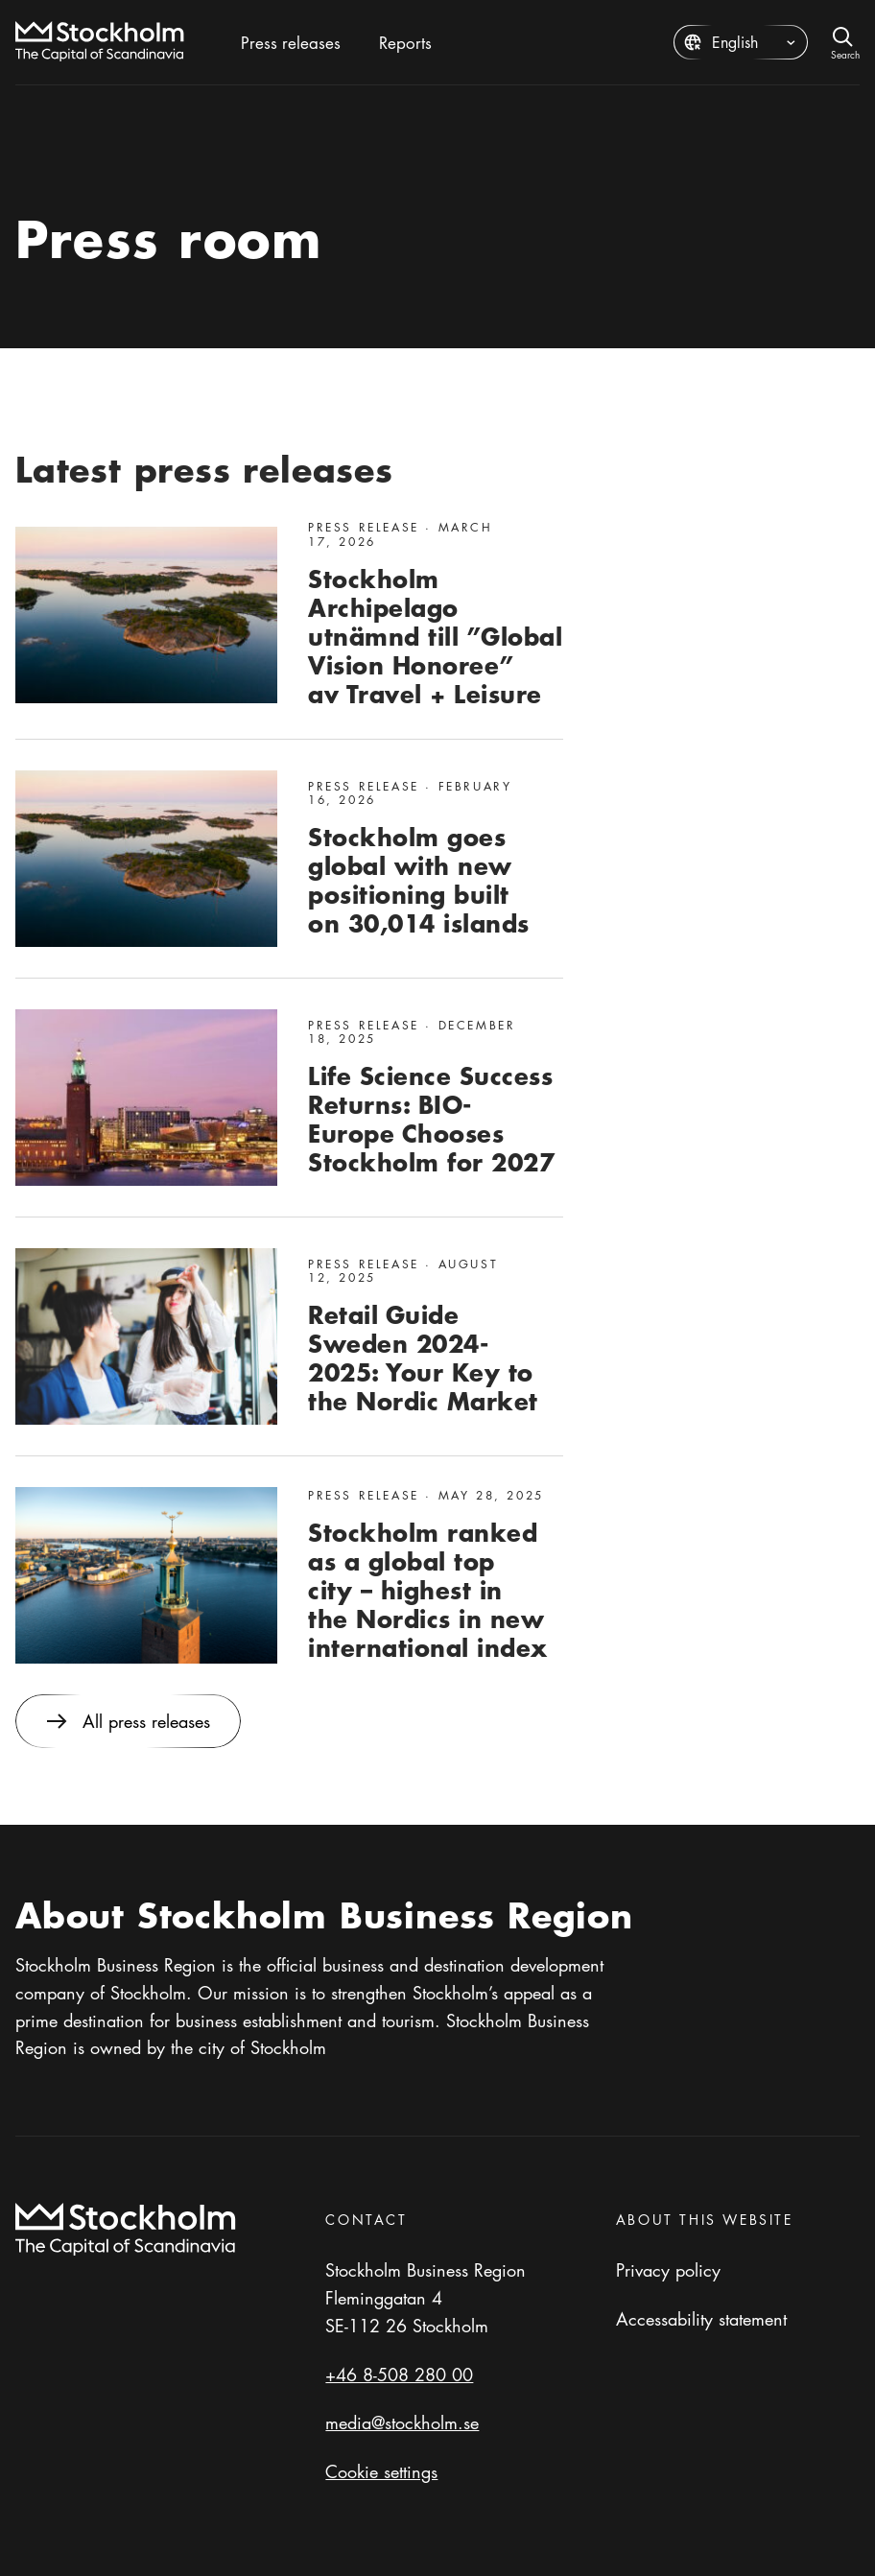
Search (845, 53)
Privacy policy (668, 2269)
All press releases (128, 1721)
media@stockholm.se (402, 2422)
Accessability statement (701, 2318)
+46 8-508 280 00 (399, 2374)
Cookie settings (381, 2471)
